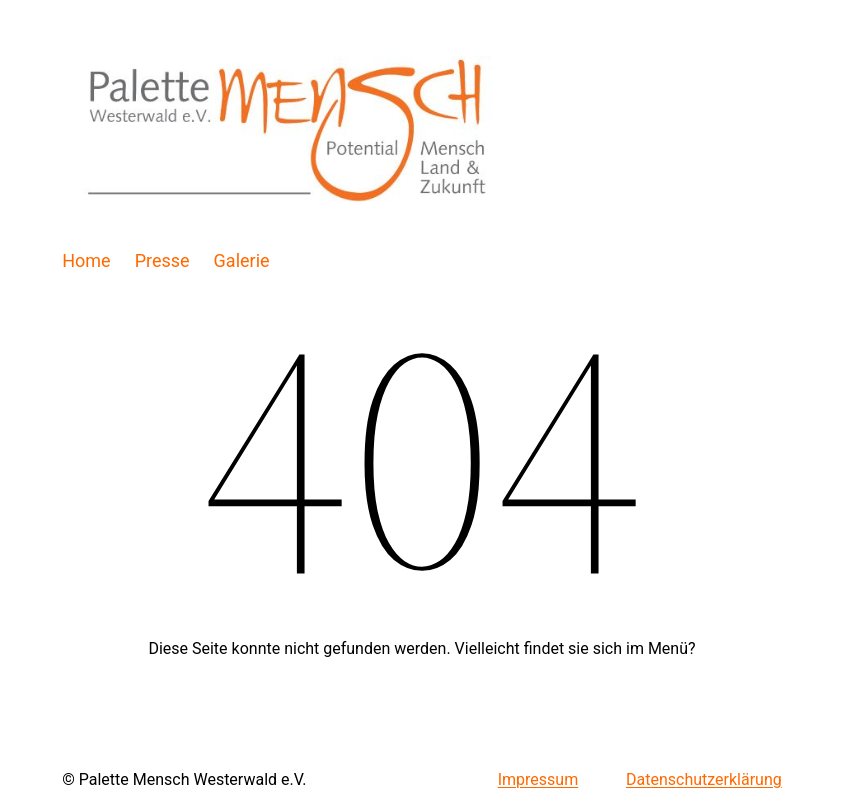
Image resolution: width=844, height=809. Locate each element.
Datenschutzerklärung (704, 779)
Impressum (538, 779)
